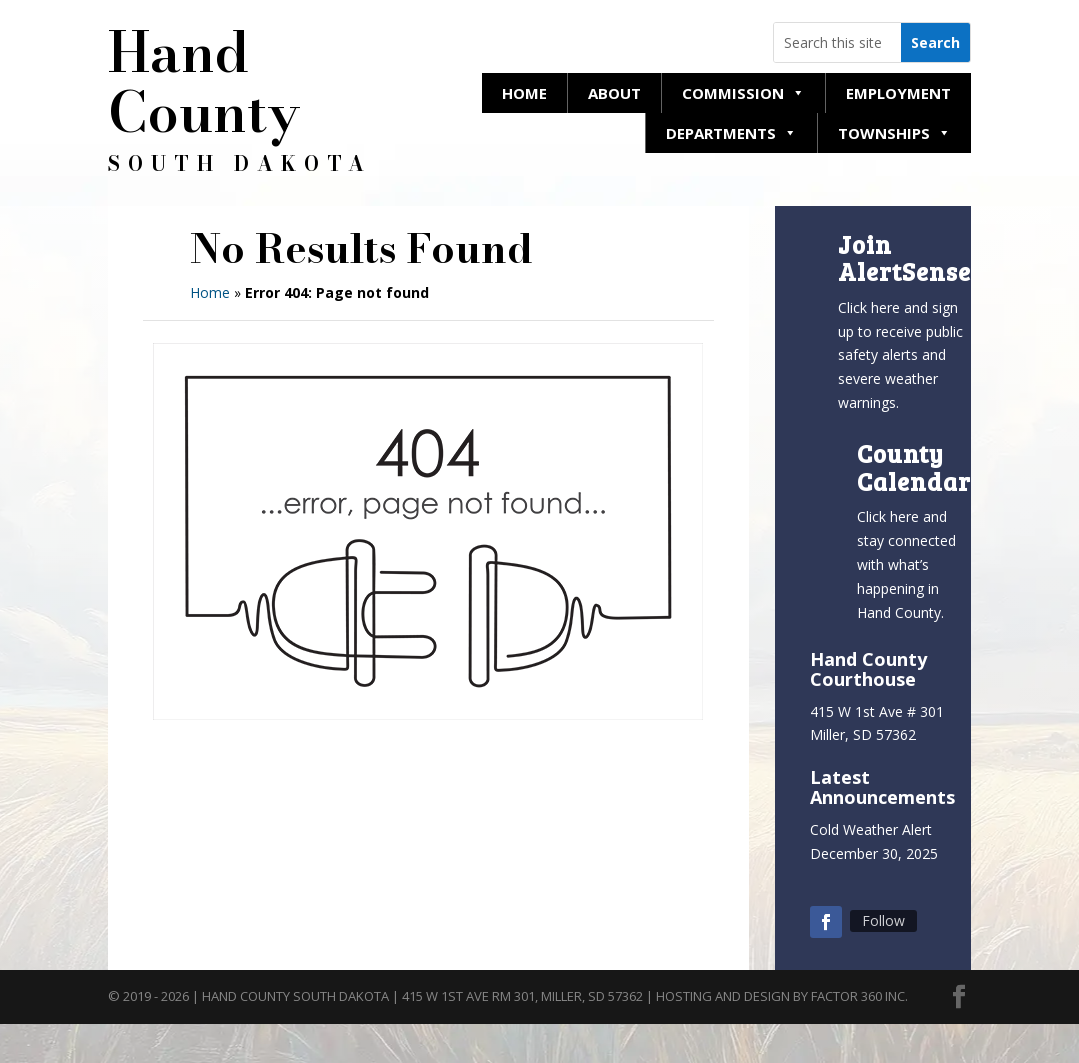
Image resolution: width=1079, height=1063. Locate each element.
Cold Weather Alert (871, 829)
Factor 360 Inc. (859, 996)
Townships (894, 133)
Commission (743, 93)
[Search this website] (837, 42)
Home (524, 93)
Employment (898, 93)
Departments (731, 133)
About (614, 93)
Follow (883, 920)
